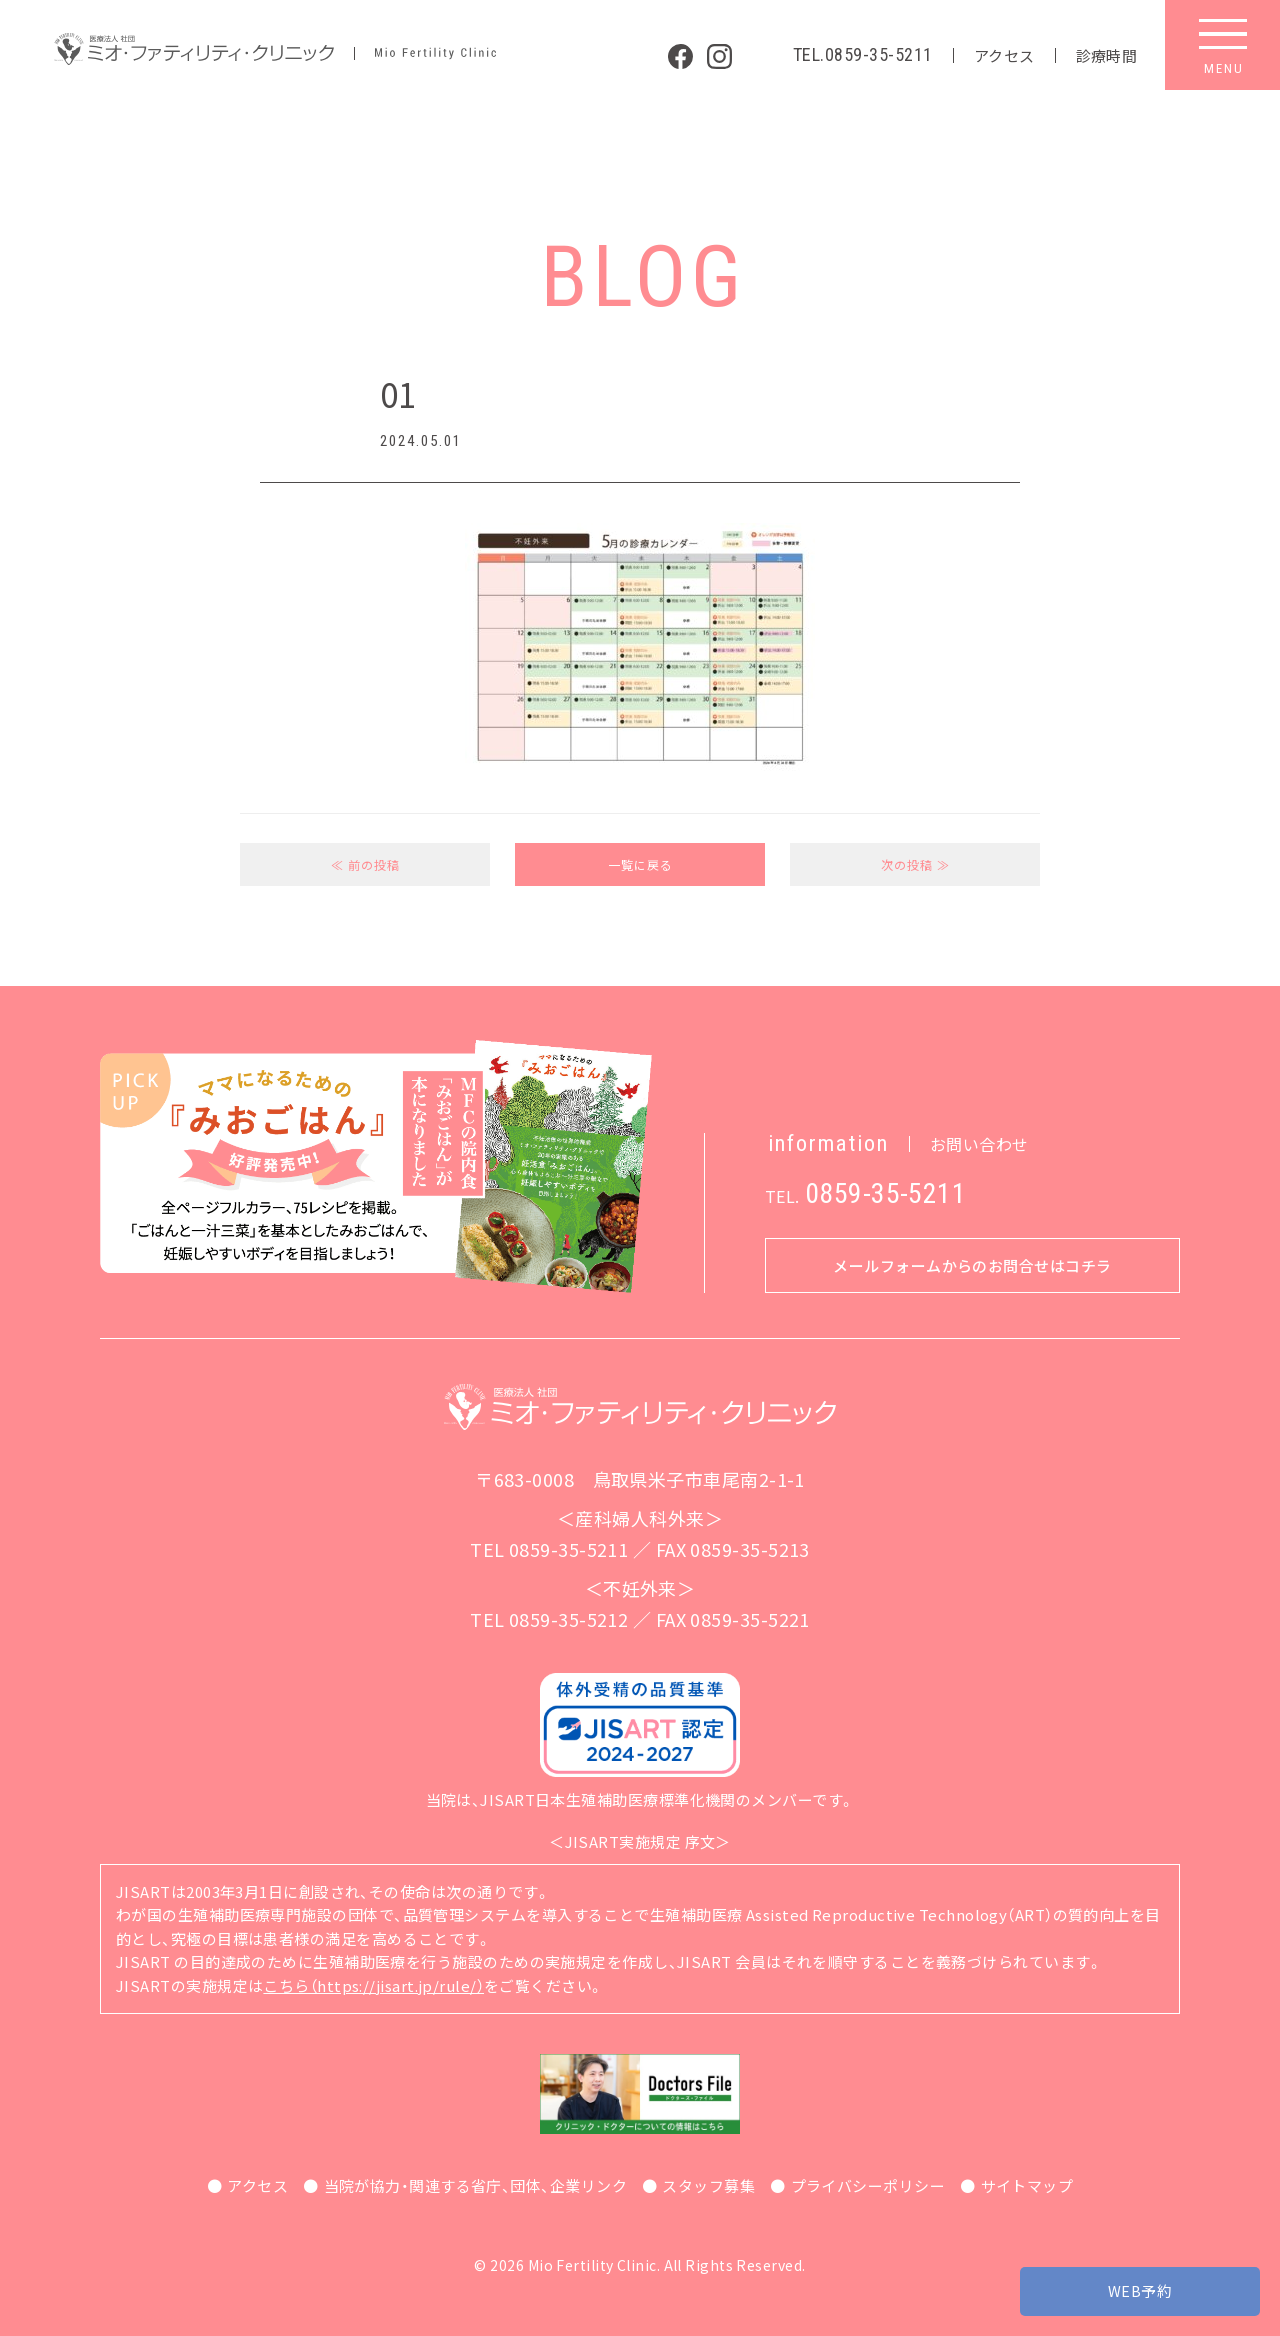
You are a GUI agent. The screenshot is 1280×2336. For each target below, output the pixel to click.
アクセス (1004, 55)
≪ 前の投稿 (365, 864)
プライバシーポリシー (868, 2185)
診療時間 (1107, 55)
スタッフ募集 (708, 2185)
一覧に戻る (640, 864)
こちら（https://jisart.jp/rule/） (373, 1985)
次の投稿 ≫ (915, 864)
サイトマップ (1027, 2185)
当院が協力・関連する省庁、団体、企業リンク (475, 2185)
